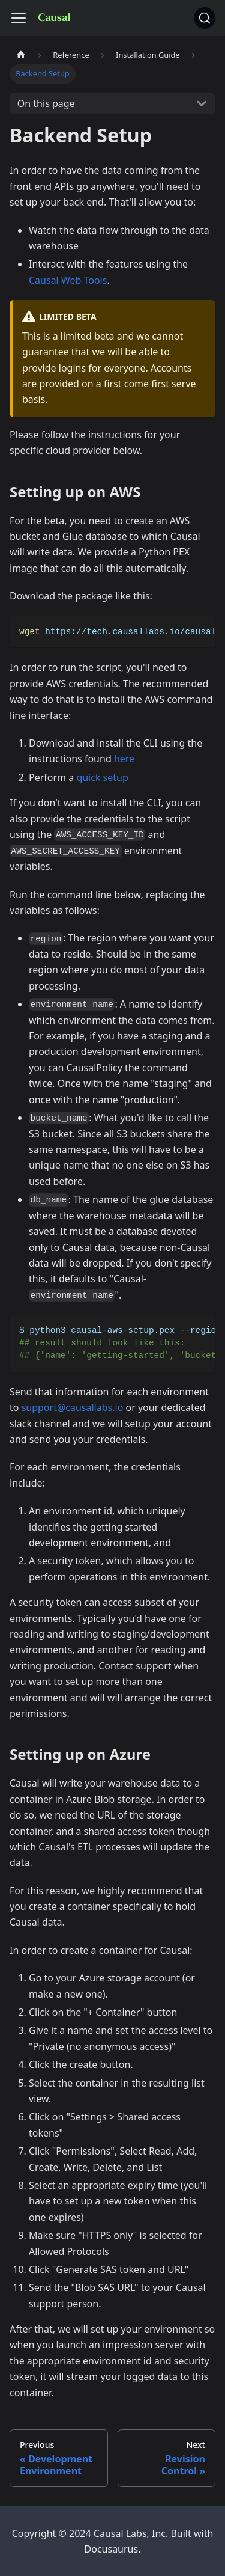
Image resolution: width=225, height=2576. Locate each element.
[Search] (204, 18)
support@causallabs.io (73, 1407)
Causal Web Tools (68, 280)
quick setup (102, 777)
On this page (46, 103)
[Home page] (21, 55)
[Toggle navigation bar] (19, 18)
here (124, 758)
